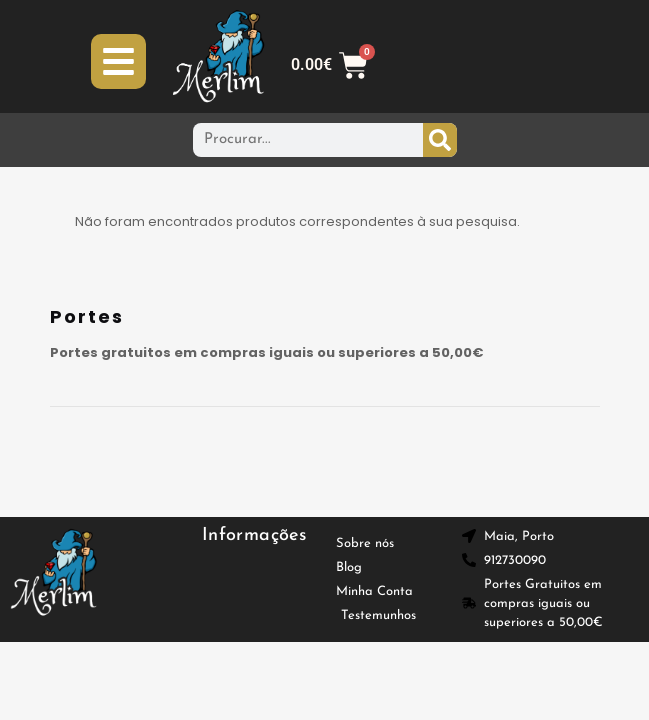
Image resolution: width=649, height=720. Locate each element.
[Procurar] (440, 140)
